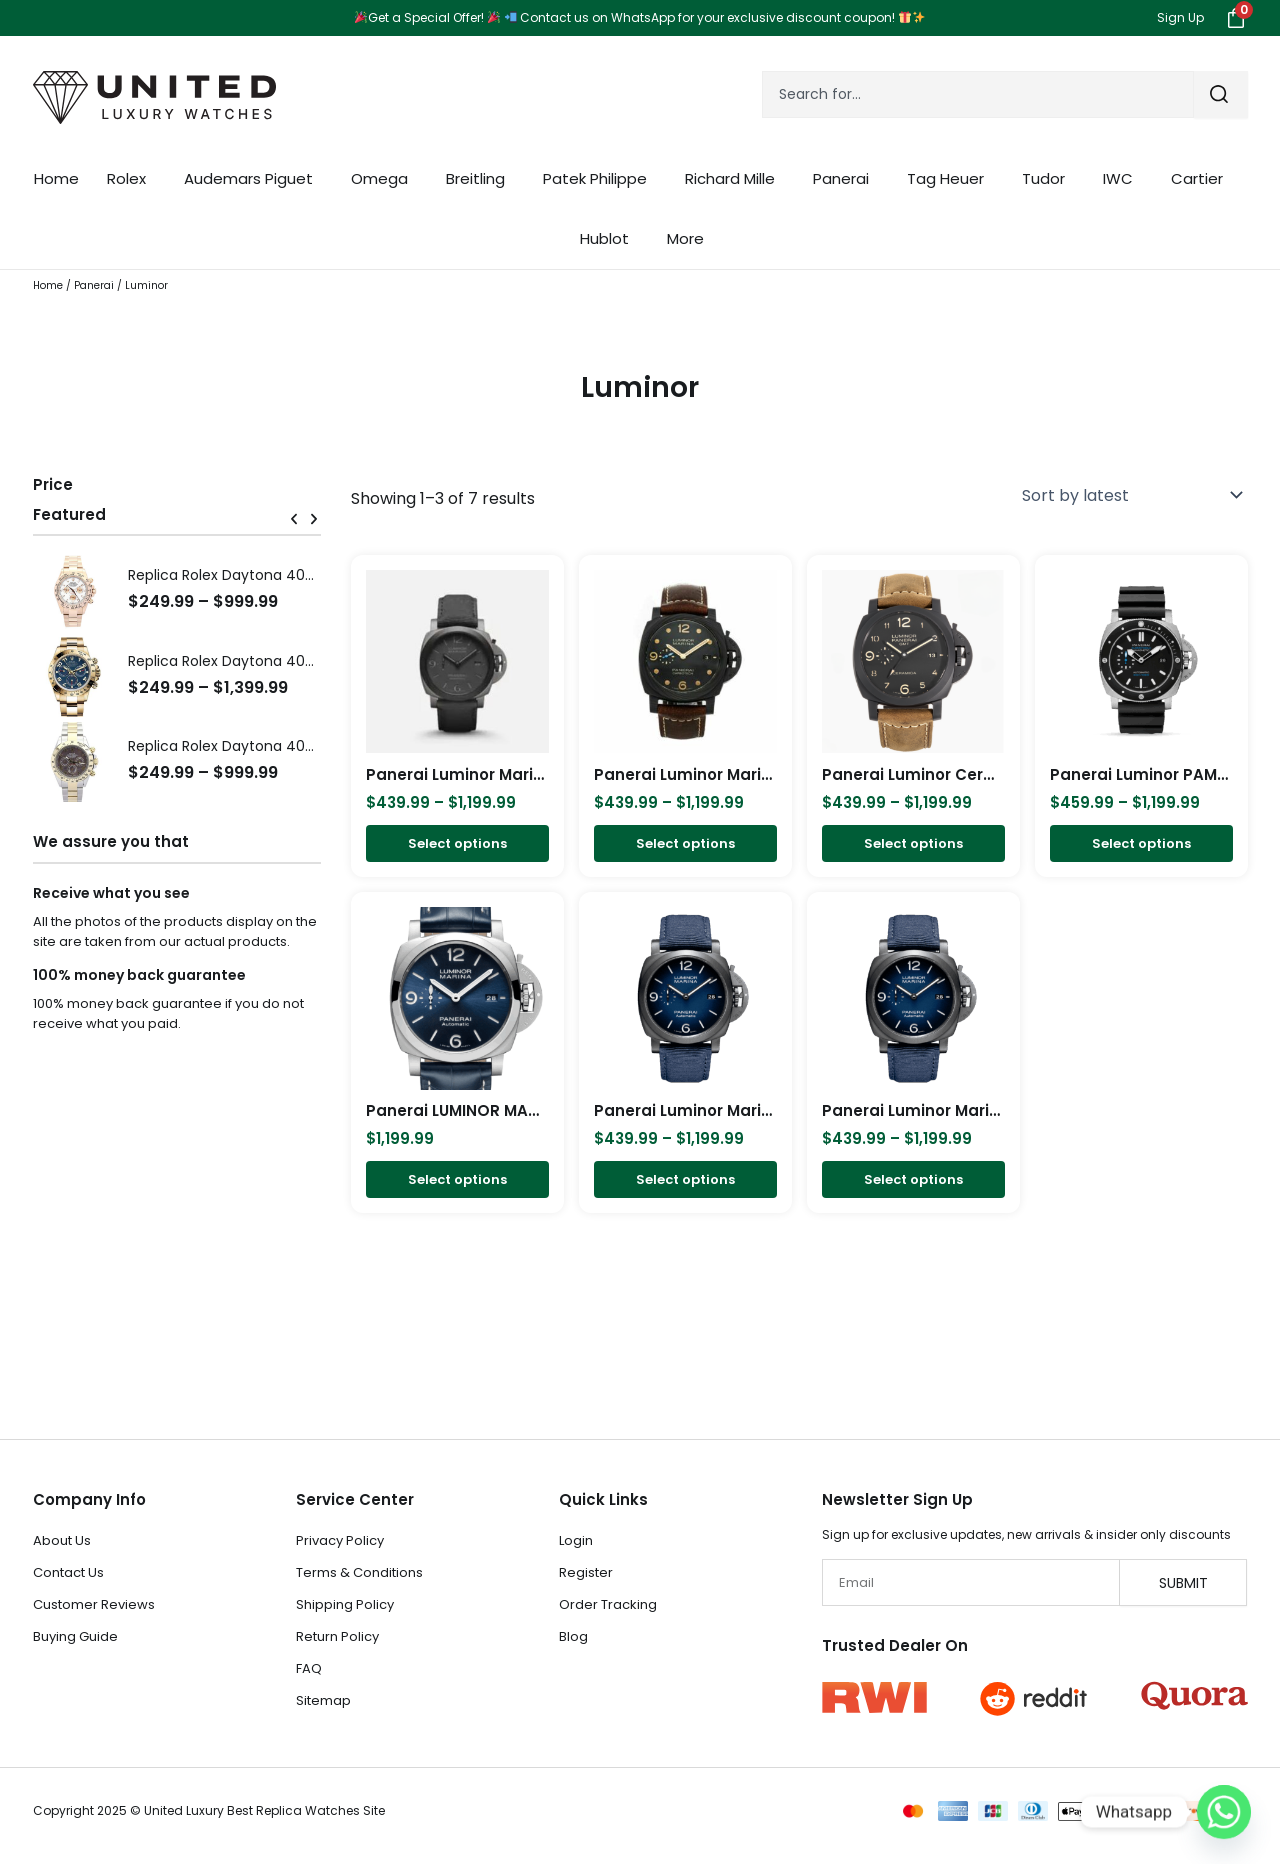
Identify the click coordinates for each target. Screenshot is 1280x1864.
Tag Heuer (950, 178)
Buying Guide (75, 1636)
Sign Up (1180, 17)
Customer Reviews (94, 1604)
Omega (384, 178)
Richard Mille (735, 178)
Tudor (1048, 178)
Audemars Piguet (253, 178)
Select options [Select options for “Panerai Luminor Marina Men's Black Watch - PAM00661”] (685, 844)
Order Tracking (608, 1604)
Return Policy (337, 1636)
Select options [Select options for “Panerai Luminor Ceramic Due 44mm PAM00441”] (913, 844)
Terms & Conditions (359, 1572)
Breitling (480, 178)
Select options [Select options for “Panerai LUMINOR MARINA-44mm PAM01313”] (457, 1181)
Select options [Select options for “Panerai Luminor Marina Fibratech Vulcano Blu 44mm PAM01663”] (913, 1181)
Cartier (1202, 178)
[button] (294, 519)
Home (56, 178)
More (690, 238)
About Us (62, 1540)
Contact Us (68, 1572)
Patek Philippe (600, 178)
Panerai (846, 178)
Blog (573, 1636)
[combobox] (978, 95)
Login (576, 1540)
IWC (1123, 178)
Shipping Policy (345, 1604)
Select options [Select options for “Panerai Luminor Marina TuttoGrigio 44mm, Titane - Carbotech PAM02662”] (457, 844)
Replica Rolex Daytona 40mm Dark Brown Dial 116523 (309, 746)
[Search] (1221, 95)
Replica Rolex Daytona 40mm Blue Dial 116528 (285, 661)
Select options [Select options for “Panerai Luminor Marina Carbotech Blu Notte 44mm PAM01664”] (685, 1181)
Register (586, 1572)
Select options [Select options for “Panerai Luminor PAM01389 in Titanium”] (1141, 844)
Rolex (131, 178)
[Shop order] (1128, 495)
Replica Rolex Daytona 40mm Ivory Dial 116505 (287, 575)
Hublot (609, 238)
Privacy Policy (340, 1540)
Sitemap (323, 1700)
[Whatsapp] (1224, 1812)
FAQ (309, 1668)
